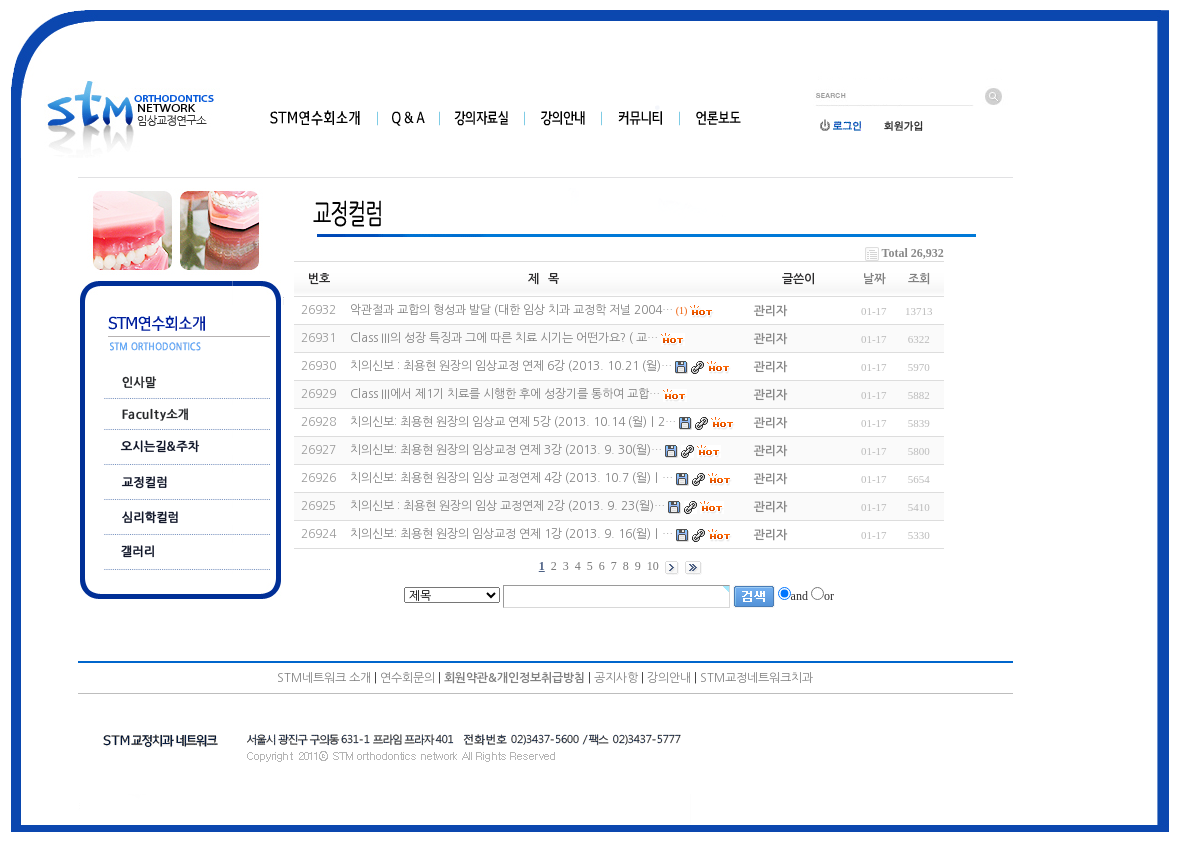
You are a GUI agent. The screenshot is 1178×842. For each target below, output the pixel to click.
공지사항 (616, 678)
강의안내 (669, 678)
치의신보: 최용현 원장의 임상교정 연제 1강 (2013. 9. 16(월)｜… (511, 534)
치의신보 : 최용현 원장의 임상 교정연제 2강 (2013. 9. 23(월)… (507, 506)
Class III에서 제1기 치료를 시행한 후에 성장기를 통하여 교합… (505, 394)
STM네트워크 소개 (324, 678)
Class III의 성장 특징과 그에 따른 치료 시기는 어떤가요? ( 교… (504, 338)
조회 (919, 279)
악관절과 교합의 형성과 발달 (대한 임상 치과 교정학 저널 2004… (511, 310)
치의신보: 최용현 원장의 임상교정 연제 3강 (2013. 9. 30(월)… (506, 450)
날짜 (874, 279)
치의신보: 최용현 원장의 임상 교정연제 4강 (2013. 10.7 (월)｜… (511, 478)
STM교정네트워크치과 (756, 678)
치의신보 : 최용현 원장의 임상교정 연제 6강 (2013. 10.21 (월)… (511, 366)
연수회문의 (407, 678)
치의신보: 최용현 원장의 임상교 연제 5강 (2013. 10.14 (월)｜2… (513, 422)
